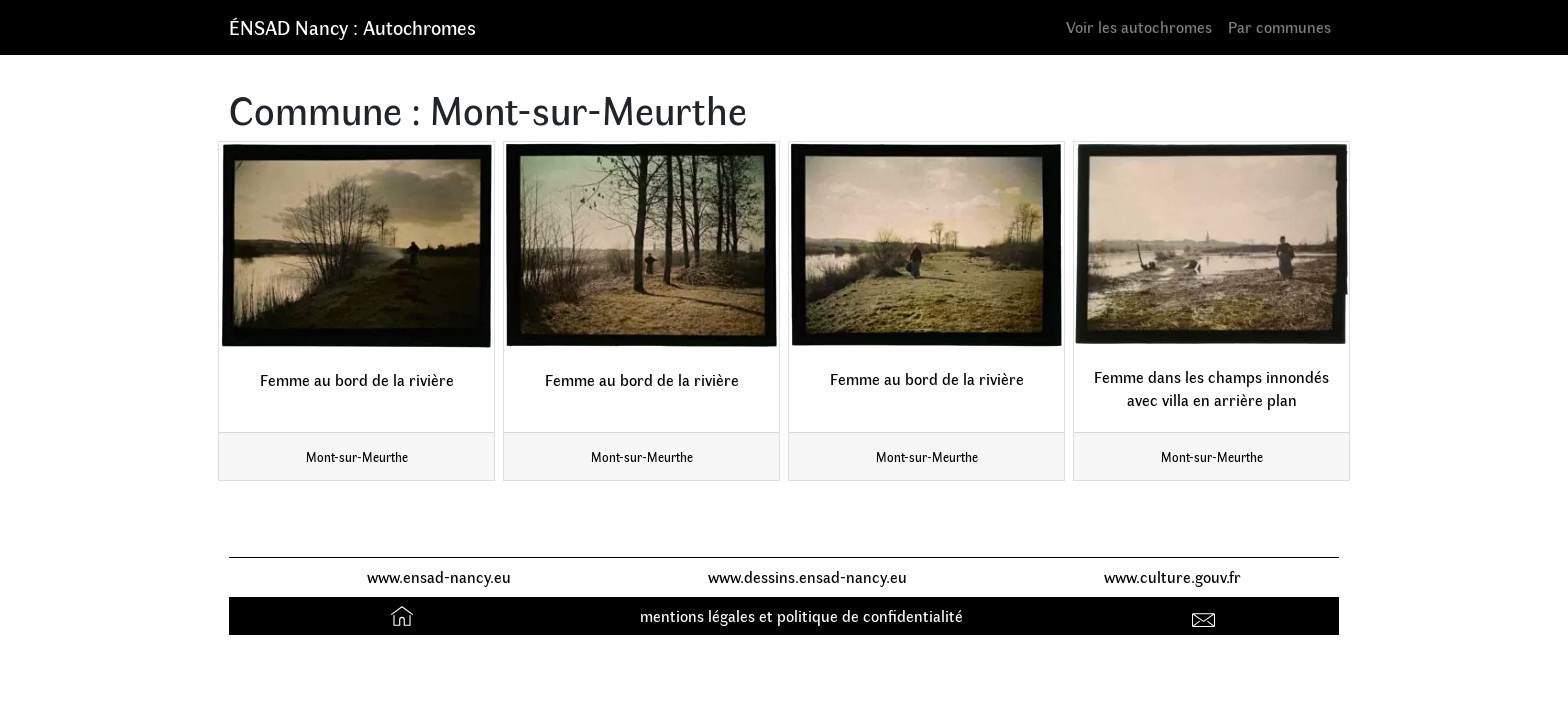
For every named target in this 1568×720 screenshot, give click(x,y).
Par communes (1279, 26)
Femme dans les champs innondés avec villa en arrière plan (1211, 388)
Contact (1206, 615)
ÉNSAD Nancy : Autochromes (352, 26)
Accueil (404, 615)
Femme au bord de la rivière (357, 379)
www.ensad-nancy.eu (439, 576)
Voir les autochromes (1139, 26)
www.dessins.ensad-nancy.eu (807, 576)
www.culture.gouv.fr (1172, 576)
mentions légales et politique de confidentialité (801, 615)
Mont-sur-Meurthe (357, 456)
